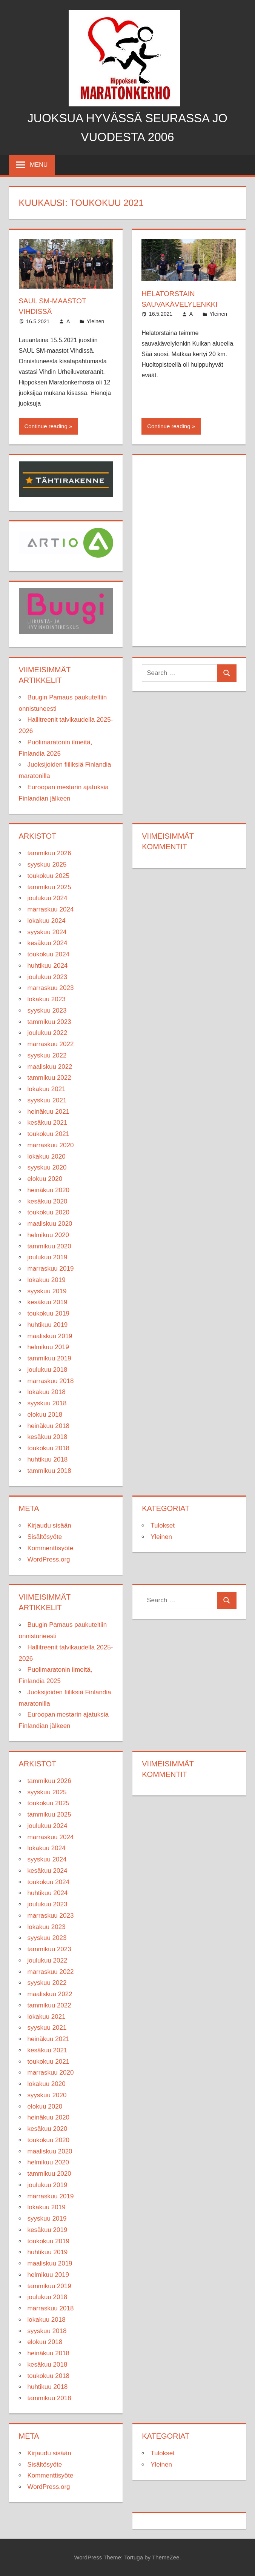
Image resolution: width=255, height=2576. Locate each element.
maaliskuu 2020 (50, 1223)
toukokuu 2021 (49, 1133)
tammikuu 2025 (49, 886)
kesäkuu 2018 (48, 1436)
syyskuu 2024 (47, 931)
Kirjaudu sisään (49, 1525)
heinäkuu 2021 (49, 1111)
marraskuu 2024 (51, 909)
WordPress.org (49, 1559)
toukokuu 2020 (49, 1212)
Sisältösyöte (45, 1536)
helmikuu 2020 (48, 1234)
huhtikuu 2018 (48, 1459)
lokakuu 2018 (47, 1392)
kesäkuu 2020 (48, 1201)
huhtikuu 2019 (48, 1324)
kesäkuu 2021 (48, 1122)
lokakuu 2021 (47, 1088)
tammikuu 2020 (49, 1246)
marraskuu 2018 (51, 1380)
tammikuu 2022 (49, 1077)
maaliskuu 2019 (50, 1335)
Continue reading (46, 426)
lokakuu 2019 (47, 1279)
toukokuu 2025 (49, 875)
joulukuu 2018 (48, 1369)
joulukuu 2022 (48, 1032)
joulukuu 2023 (48, 976)
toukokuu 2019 (49, 1313)
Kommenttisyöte (51, 1547)
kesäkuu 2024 (48, 943)
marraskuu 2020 (51, 1144)
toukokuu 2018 (49, 1447)
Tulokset (163, 1525)
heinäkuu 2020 (49, 1189)
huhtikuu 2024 (48, 965)
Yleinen (95, 321)
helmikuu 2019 (48, 1347)
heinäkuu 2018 (49, 1425)
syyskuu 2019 (47, 1290)
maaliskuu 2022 (50, 1066)
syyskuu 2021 (47, 1100)
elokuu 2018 (45, 1414)
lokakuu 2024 (47, 920)
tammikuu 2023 (49, 1021)
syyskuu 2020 (47, 1167)
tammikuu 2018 (49, 1470)
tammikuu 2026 (49, 853)
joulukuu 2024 (48, 898)
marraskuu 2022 (51, 1043)
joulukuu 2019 (48, 1257)
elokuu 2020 (45, 1178)
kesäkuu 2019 (48, 1302)
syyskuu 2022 (47, 1055)
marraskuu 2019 (51, 1268)
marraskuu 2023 (51, 987)
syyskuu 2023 (47, 1010)
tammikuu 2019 (49, 1358)
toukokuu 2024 (49, 954)
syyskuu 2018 (47, 1402)
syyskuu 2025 (47, 864)
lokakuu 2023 (47, 998)
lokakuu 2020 (47, 1156)
